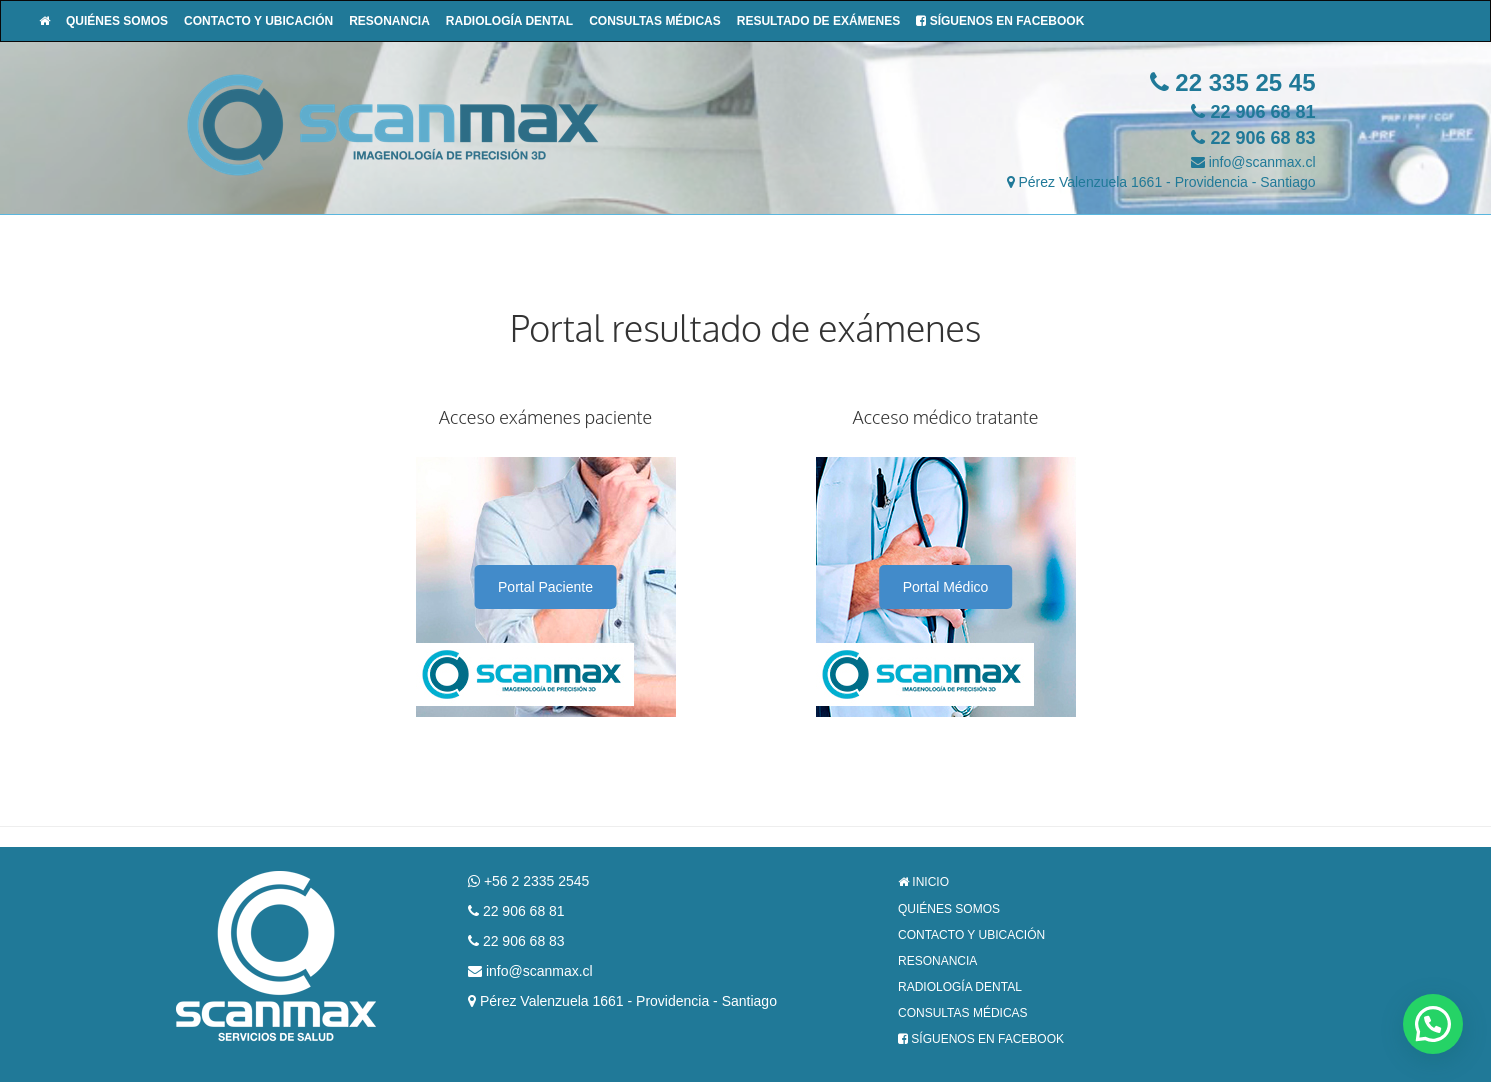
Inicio (923, 882)
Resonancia (389, 21)
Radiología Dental (509, 21)
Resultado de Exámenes (819, 21)
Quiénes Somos (117, 21)
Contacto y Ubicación (258, 21)
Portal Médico (946, 587)
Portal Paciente (545, 587)
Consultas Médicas (655, 21)
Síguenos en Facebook (1000, 21)
